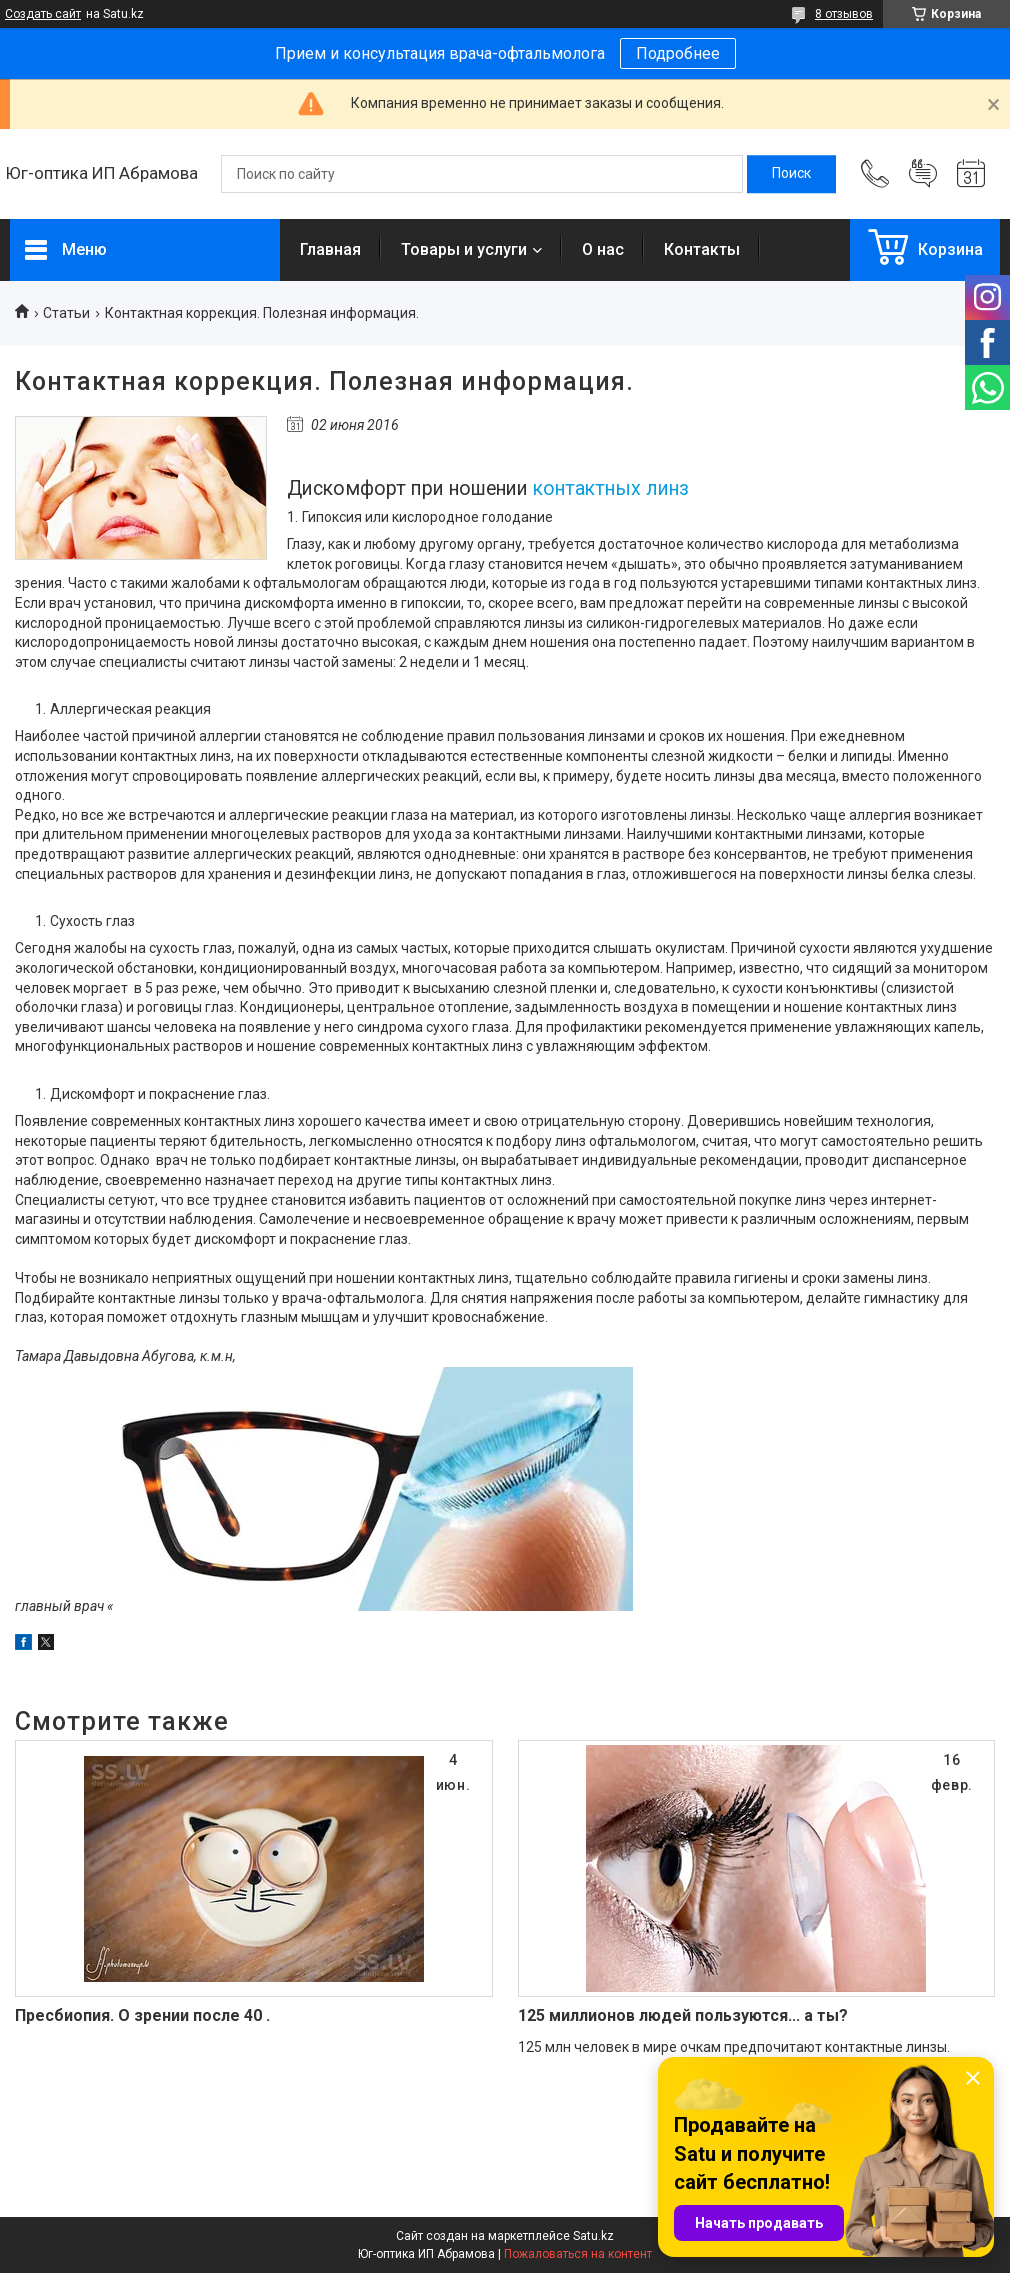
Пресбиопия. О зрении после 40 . (142, 2015)
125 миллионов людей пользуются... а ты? (683, 2015)
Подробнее (678, 53)
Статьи (66, 313)
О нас (603, 249)
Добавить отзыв (923, 174)
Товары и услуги (464, 249)
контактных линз (611, 488)
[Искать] (791, 174)
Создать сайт (43, 14)
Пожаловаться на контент (578, 2254)
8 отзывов (844, 14)
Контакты (702, 249)
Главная (330, 249)
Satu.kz (593, 2236)
